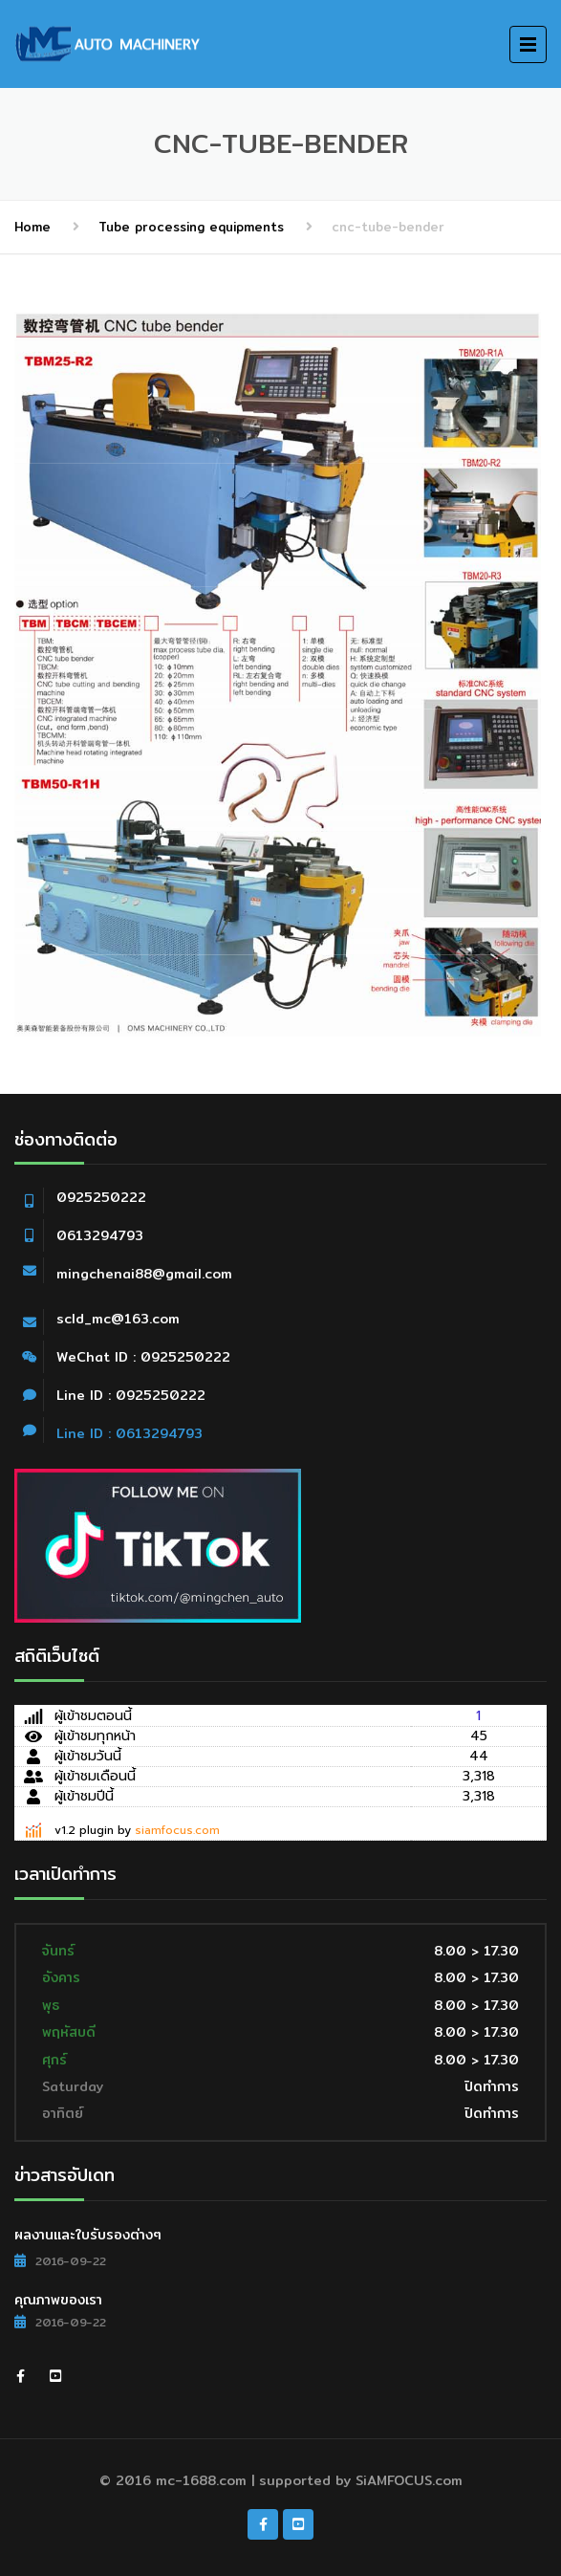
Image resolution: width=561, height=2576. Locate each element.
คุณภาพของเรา (58, 2299)
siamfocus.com (177, 1830)
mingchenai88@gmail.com (144, 1273)
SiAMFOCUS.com (409, 2480)
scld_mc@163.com (118, 1318)
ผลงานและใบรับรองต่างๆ (88, 2234)
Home (32, 226)
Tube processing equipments (191, 226)
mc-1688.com (201, 2480)
